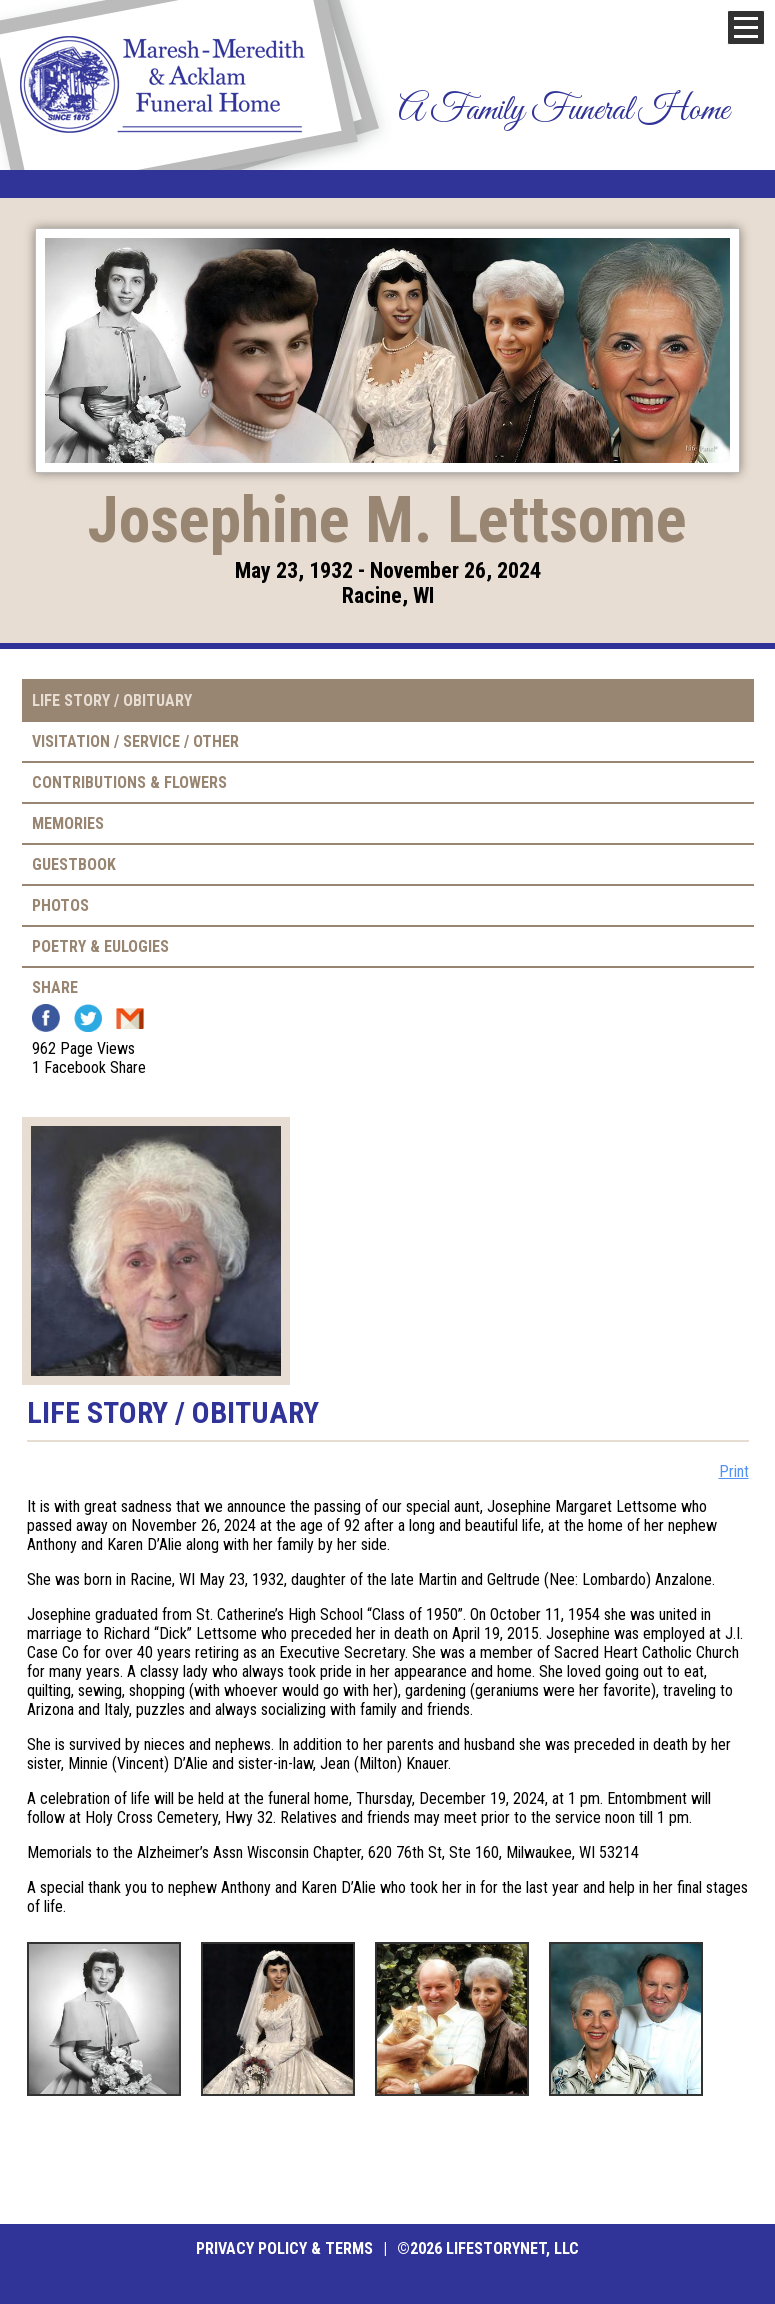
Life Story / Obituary (112, 700)
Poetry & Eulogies (100, 946)
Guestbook (74, 864)
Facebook (46, 1018)
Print (734, 1471)
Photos (60, 905)
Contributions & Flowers (129, 782)
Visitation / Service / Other (135, 741)
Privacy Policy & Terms (284, 2248)
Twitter (88, 1018)
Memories (68, 823)
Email (130, 1018)
